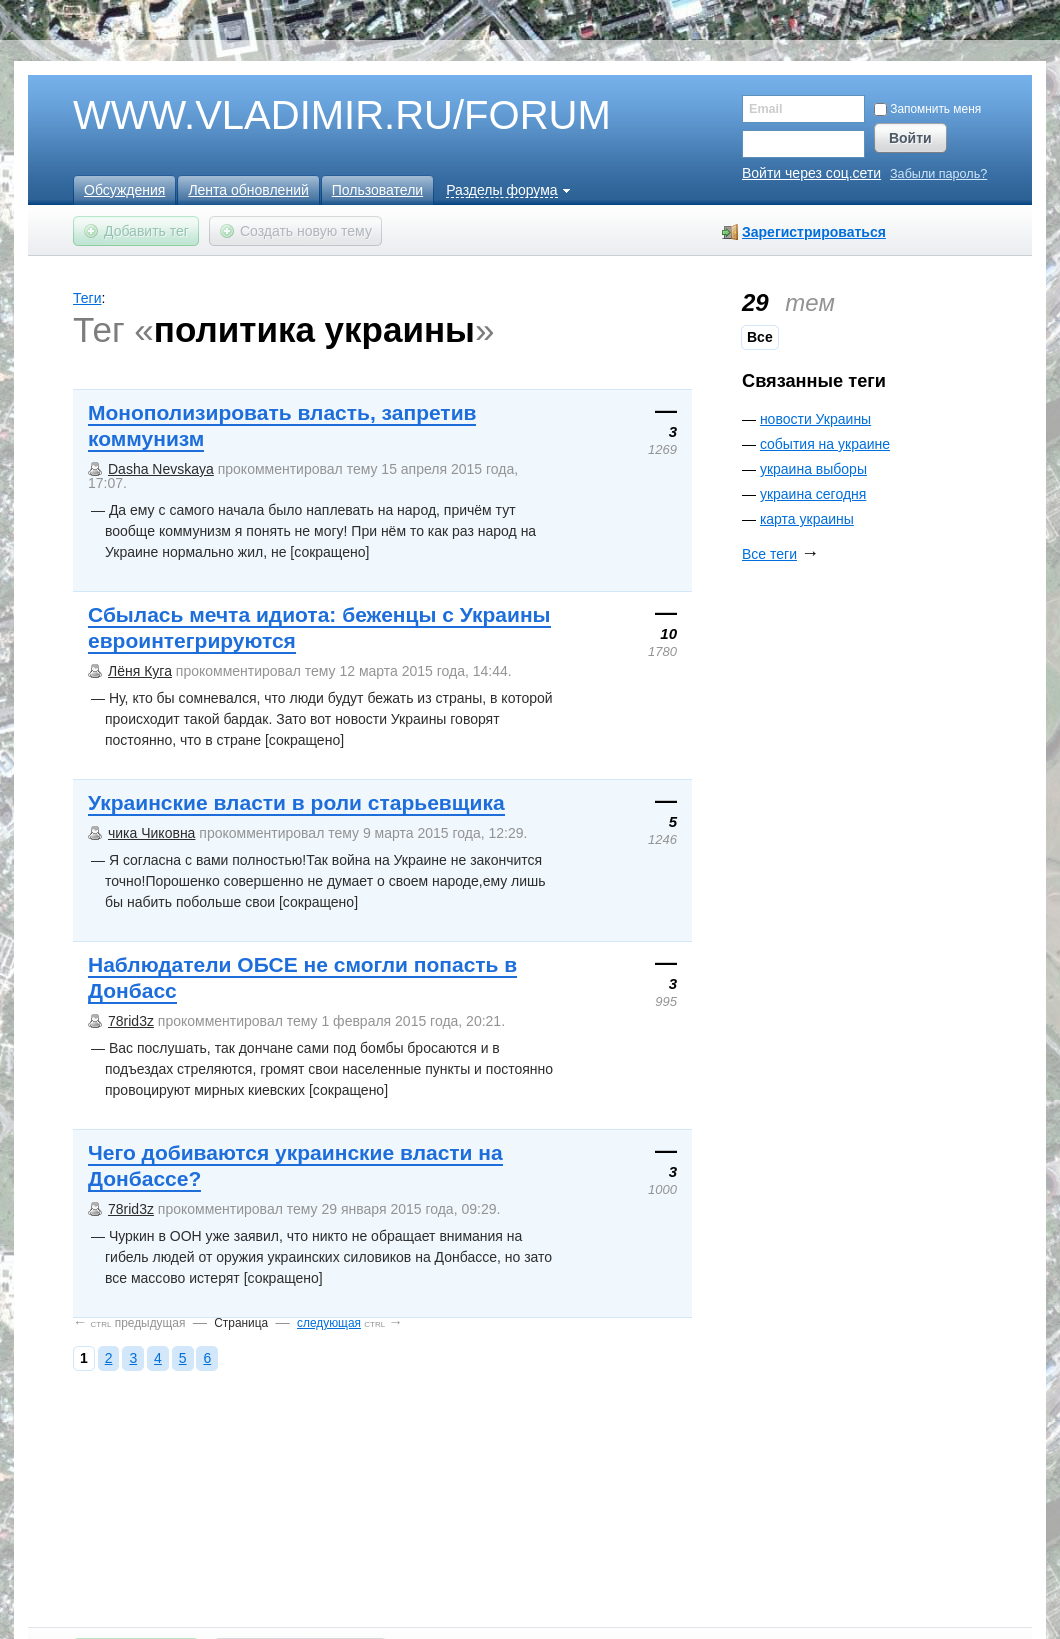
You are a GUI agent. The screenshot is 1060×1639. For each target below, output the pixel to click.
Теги (87, 298)
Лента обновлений (248, 190)
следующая (329, 1323)
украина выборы (813, 469)
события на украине (825, 444)
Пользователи (377, 190)
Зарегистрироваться (814, 232)
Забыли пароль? (938, 174)
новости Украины (815, 419)
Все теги (769, 554)
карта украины (807, 519)
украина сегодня (813, 494)
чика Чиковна (151, 833)
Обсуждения (124, 190)
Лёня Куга (140, 671)
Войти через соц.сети (811, 173)
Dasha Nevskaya (161, 469)
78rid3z (131, 1021)
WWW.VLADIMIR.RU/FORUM (308, 116)
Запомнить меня (927, 109)
